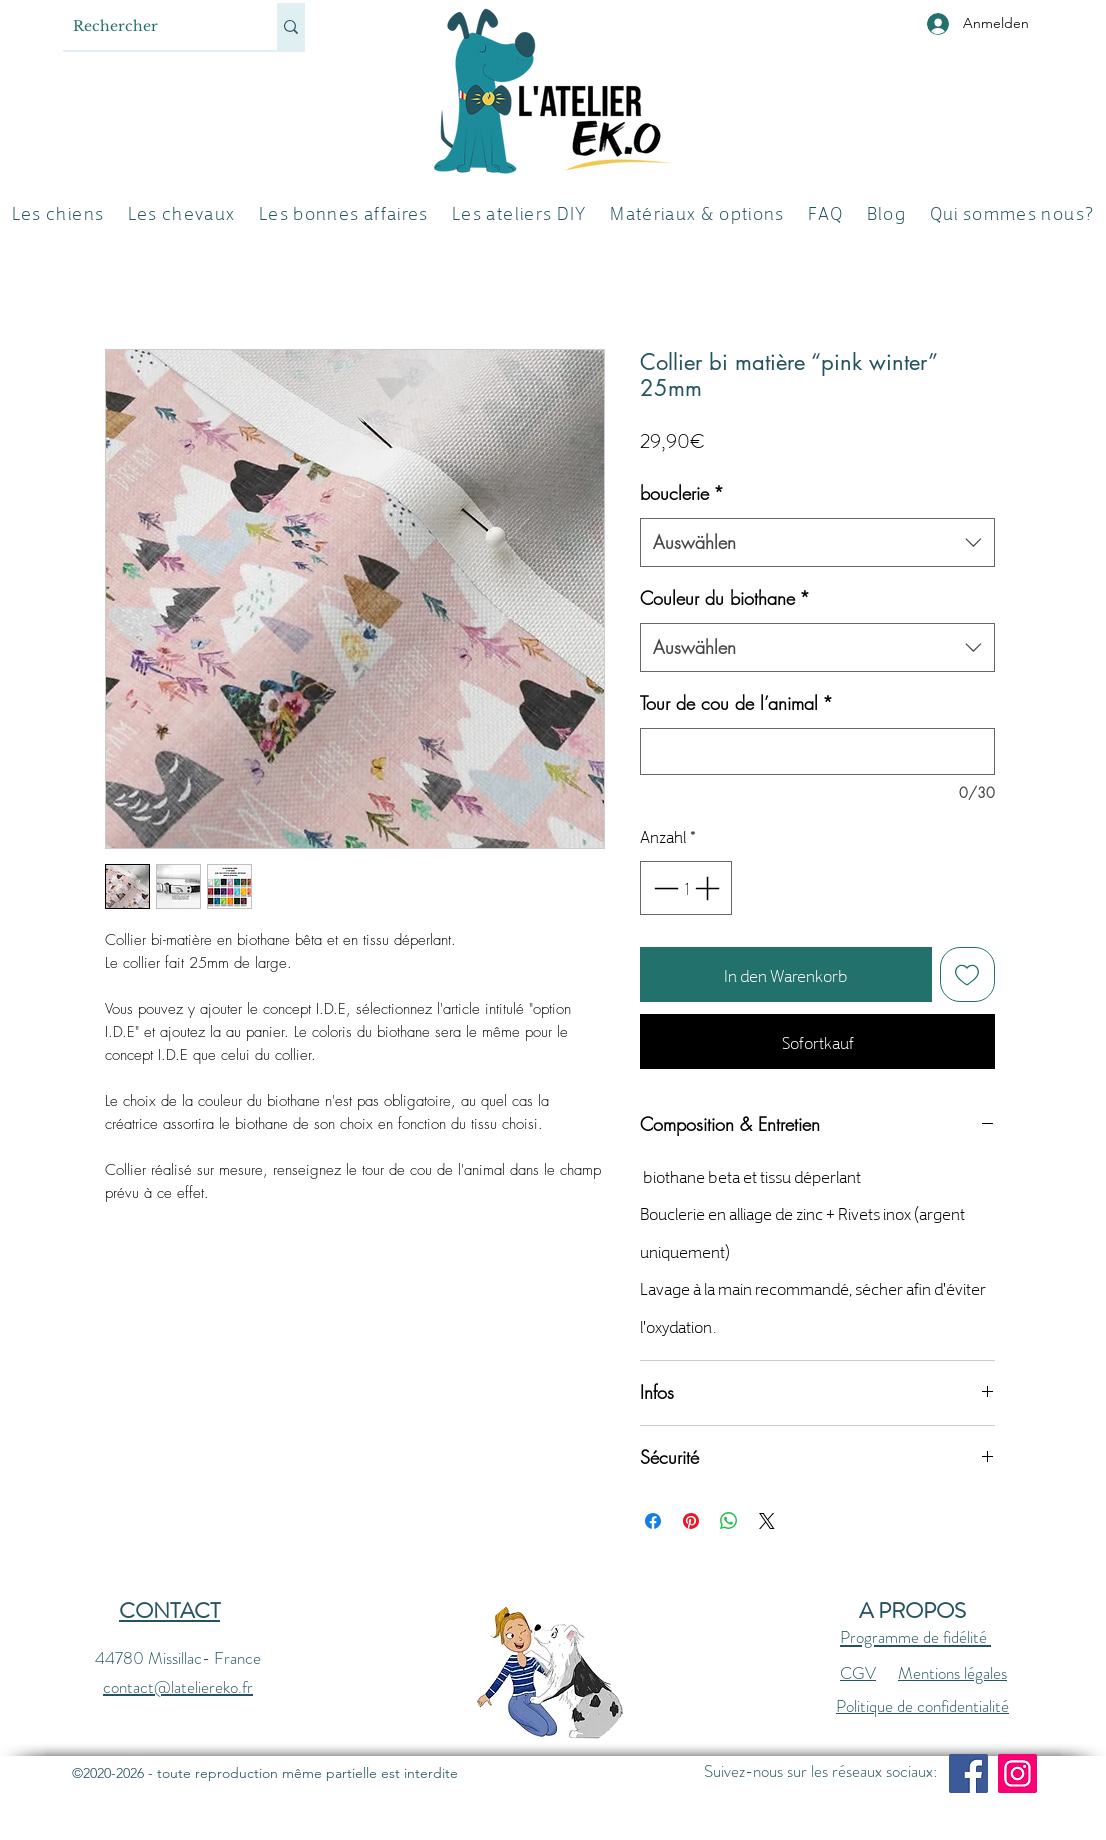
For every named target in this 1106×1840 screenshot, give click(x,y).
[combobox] (817, 543)
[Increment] (709, 888)
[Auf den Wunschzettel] (968, 975)
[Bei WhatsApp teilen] (729, 1521)
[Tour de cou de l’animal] (817, 751)
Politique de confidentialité (922, 1706)
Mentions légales (952, 1673)
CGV (858, 1673)
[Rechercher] (154, 26)
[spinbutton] (686, 888)
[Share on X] (767, 1521)
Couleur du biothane (725, 598)
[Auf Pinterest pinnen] (691, 1521)
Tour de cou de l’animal (736, 703)
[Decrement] (664, 888)
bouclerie (682, 493)
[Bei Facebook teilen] (653, 1521)
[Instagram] (1017, 1773)
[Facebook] (968, 1773)
